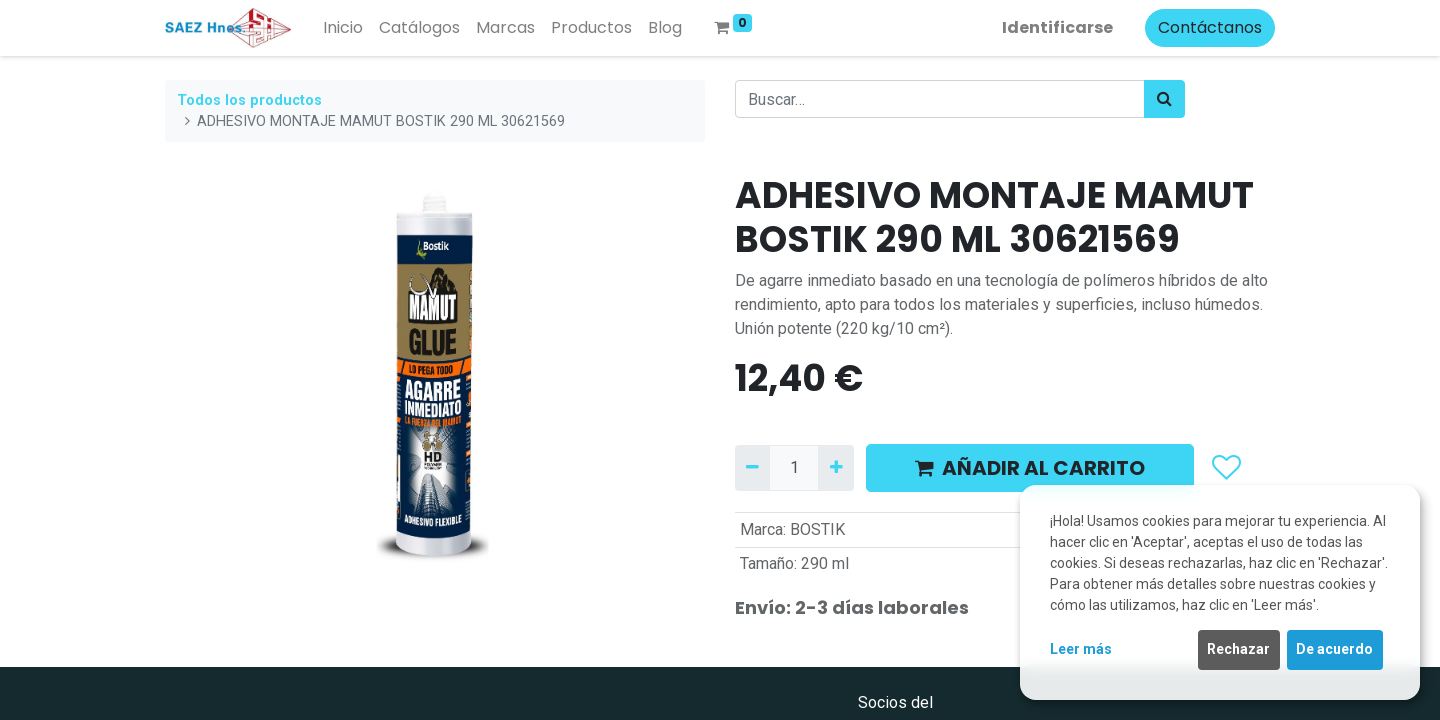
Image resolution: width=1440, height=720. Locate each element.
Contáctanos (1210, 27)
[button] (1225, 468)
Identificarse (1057, 27)
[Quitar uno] (752, 468)
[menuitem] (343, 28)
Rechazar (1238, 649)
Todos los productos (249, 100)
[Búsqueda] (1164, 99)
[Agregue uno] (835, 468)
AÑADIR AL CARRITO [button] (1030, 468)
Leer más (1081, 649)
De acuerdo (1334, 649)
